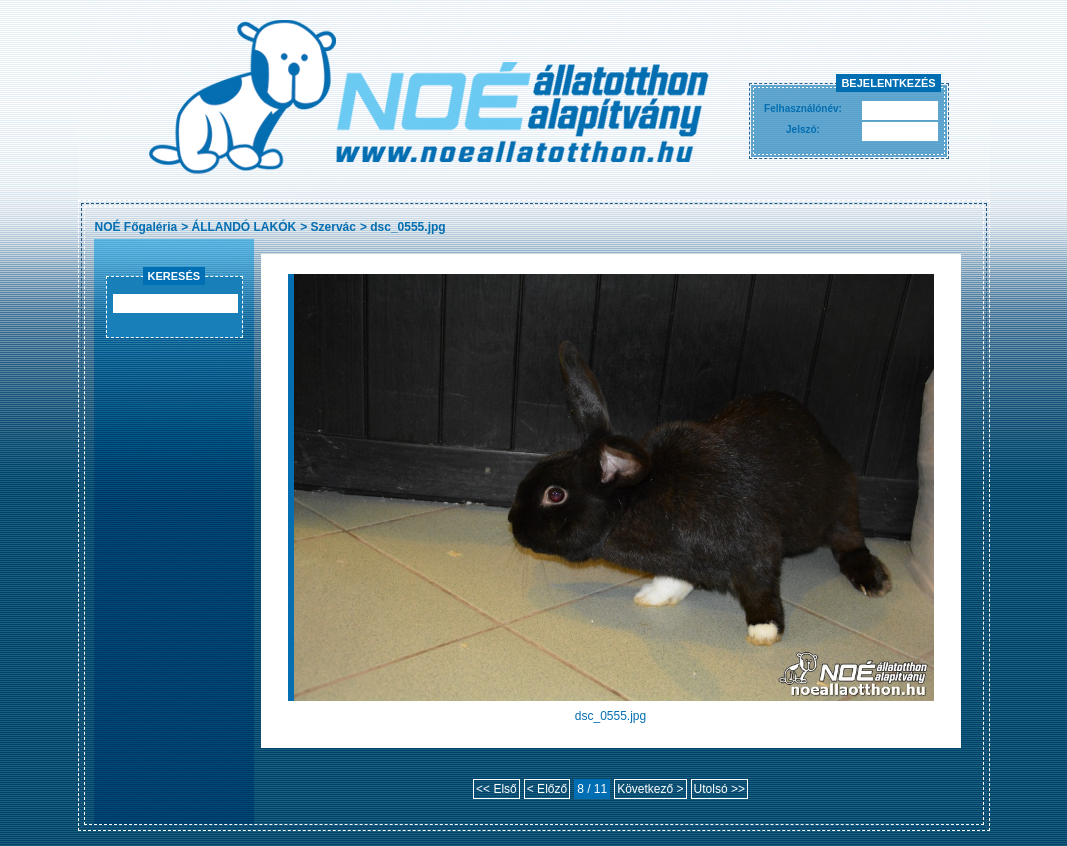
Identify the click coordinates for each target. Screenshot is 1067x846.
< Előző (547, 789)
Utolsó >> (719, 789)
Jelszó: (803, 129)
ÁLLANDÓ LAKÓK (244, 227)
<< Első (496, 789)
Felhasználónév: (803, 108)
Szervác (333, 227)
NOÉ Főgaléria (136, 227)
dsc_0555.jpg (407, 227)
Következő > (650, 789)
